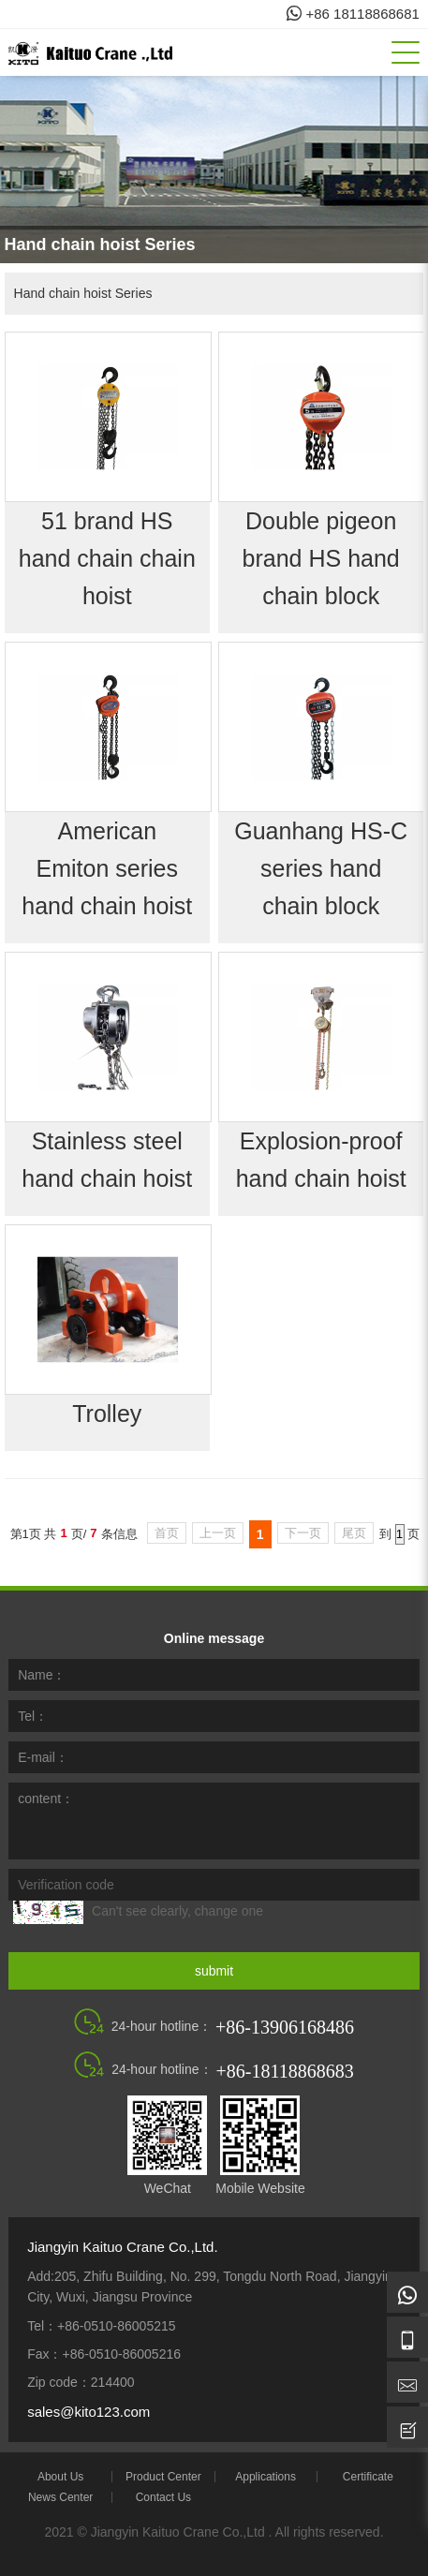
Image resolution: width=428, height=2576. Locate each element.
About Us (60, 2476)
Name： (42, 1674)
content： (46, 1798)
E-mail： (43, 1757)
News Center (60, 2497)
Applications (265, 2476)
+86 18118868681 (353, 14)
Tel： (33, 1716)
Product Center (163, 2476)
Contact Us (163, 2497)
